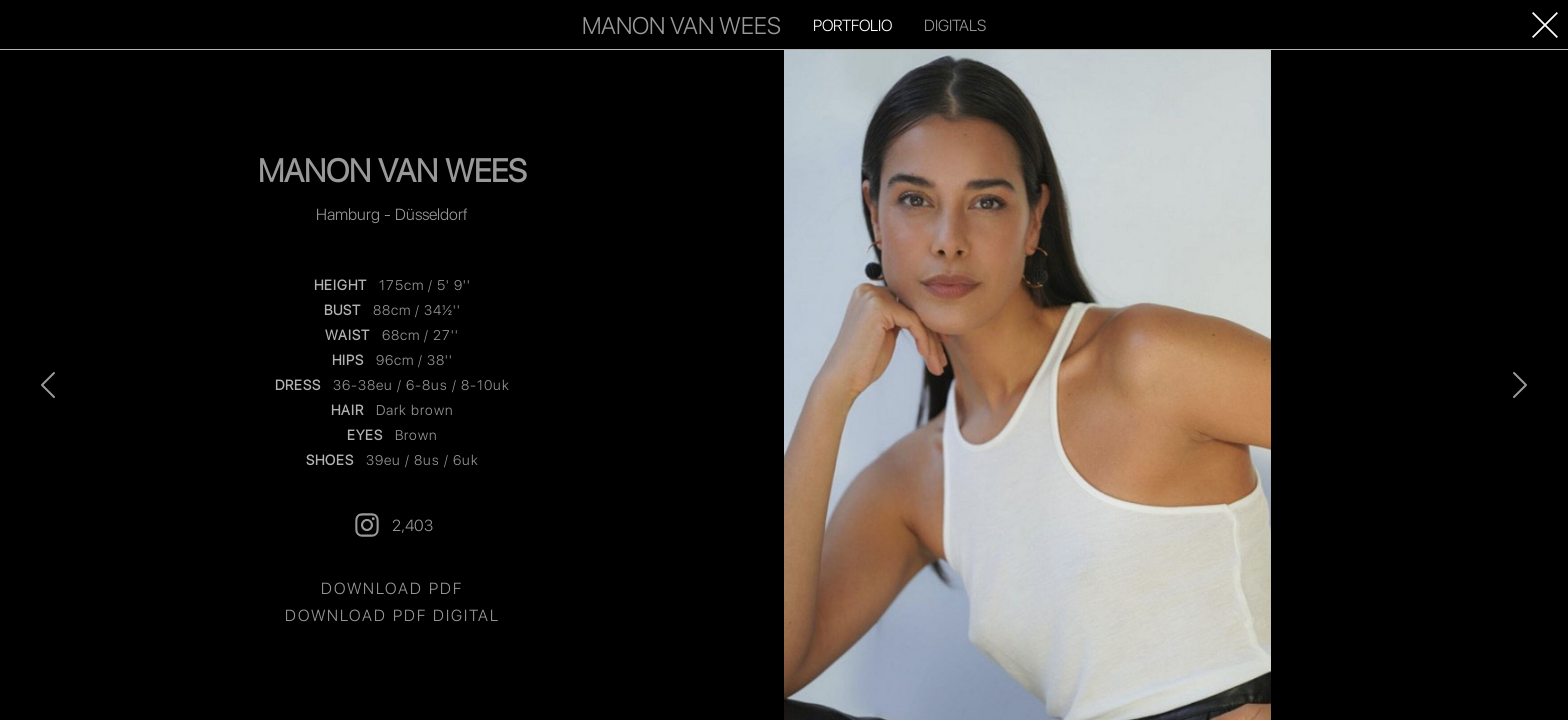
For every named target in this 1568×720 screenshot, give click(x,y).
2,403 (392, 525)
